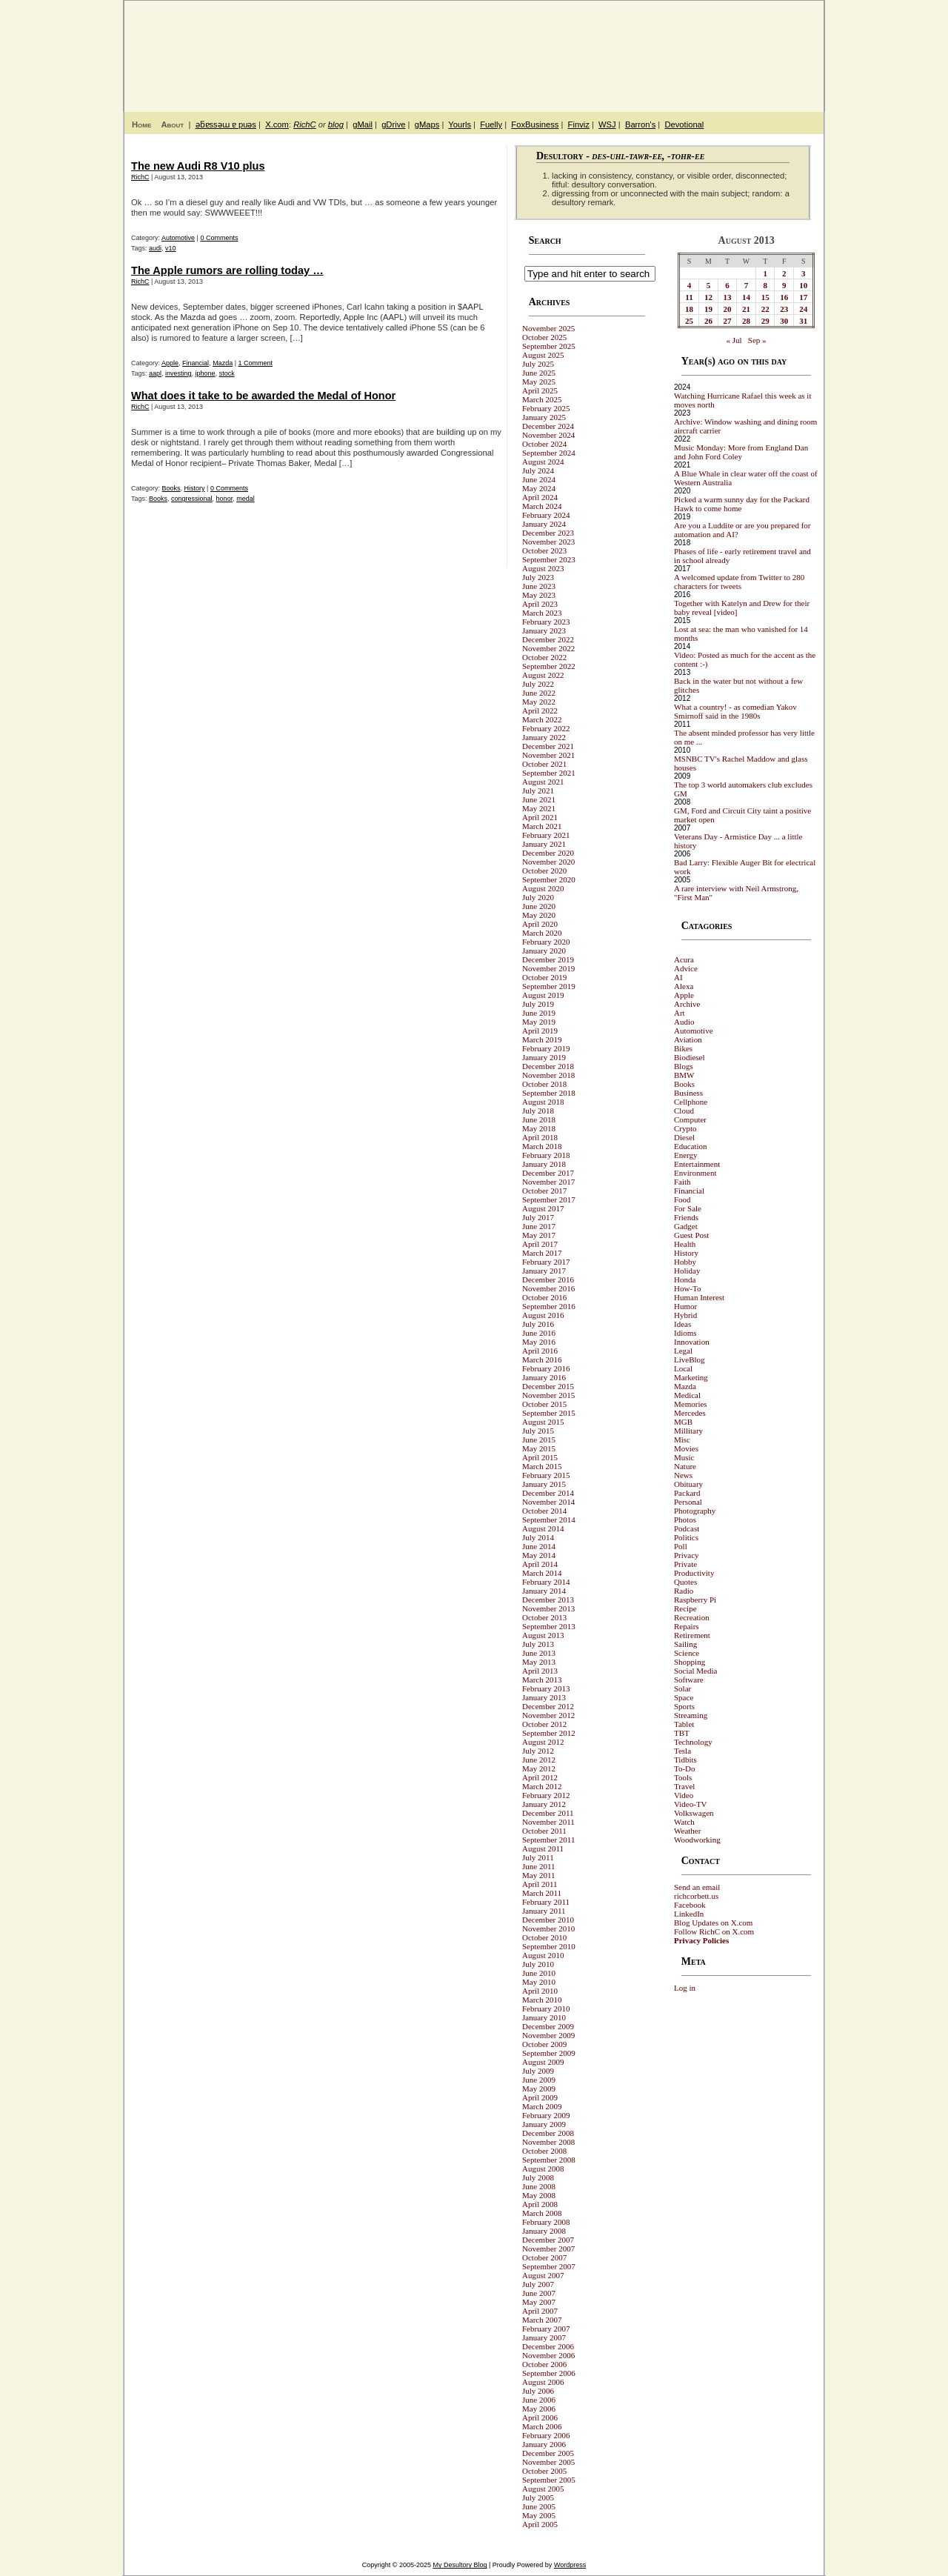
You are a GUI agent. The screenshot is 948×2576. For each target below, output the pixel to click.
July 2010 (538, 1964)
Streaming (690, 1715)
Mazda (223, 363)
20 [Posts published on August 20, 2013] (728, 308)
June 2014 (538, 1546)
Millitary (688, 1430)
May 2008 (538, 2195)
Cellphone (690, 1101)
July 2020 (538, 897)
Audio (684, 1021)
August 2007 (543, 2275)
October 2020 (544, 870)
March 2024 (541, 506)
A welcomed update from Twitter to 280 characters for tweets (739, 581)
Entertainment (697, 1163)
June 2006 (538, 2399)
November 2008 (548, 2141)
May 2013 (538, 1661)
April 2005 (540, 2524)
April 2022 (540, 710)
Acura (684, 959)
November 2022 (548, 648)
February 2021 (546, 835)
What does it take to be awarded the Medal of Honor (263, 396)
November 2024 (548, 434)
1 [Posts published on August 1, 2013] (765, 273)
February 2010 (546, 2008)
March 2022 (541, 719)
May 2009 (538, 2088)
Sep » (757, 340)
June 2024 (538, 479)
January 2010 (544, 2017)
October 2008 (544, 2150)
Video (683, 1795)
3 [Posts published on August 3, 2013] (803, 273)
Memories (690, 1404)
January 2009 (544, 2124)
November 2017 (548, 1181)
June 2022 (538, 692)
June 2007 (538, 2293)
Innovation (692, 1341)
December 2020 (548, 852)
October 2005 (544, 2470)
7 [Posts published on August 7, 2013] (746, 285)
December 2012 (548, 1706)
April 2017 (540, 1243)
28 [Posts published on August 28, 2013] (746, 320)
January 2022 (544, 737)
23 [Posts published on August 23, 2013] (784, 308)
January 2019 (544, 1057)
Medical (687, 1395)
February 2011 (546, 1901)
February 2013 (546, 1688)
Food (682, 1199)
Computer (690, 1119)
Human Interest (699, 1297)
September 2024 (548, 452)
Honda (684, 1279)
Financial (195, 363)
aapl (155, 373)
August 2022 (543, 674)
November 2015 (548, 1395)
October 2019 (544, 977)
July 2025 (538, 363)
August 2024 (543, 461)
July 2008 (538, 2177)
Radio (683, 1590)
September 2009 (548, 2053)
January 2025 (544, 417)
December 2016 (548, 1279)
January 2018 (544, 1163)
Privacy (686, 1555)
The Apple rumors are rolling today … (227, 270)
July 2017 (538, 1217)
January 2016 (544, 1377)
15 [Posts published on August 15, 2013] (765, 297)
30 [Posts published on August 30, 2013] (784, 320)
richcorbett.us (696, 1895)
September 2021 (548, 772)
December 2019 (548, 959)
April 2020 (540, 923)
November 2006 (548, 2355)
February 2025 (546, 408)
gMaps (427, 124)
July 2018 (538, 1110)
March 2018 (541, 1146)
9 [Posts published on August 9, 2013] (784, 285)
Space (683, 1697)
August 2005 (543, 2488)
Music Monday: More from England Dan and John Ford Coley (741, 452)
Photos (685, 1519)
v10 (170, 248)
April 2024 (540, 497)
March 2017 (541, 1252)
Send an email (697, 1887)
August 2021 (543, 781)
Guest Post (691, 1235)
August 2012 (543, 1741)
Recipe (685, 1608)
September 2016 (548, 1306)
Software (689, 1679)
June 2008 (538, 2186)
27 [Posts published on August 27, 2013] (728, 320)
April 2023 (540, 603)
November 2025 (548, 328)
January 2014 (544, 1590)
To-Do (684, 1768)
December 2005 (548, 2453)
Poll (680, 1546)
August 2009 (543, 2061)
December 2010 (548, 1919)
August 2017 (543, 1208)
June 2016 (538, 1332)
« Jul (733, 340)
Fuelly (491, 124)
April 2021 (540, 817)
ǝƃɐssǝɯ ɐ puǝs (226, 124)
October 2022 (544, 657)
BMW (684, 1075)
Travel (684, 1786)
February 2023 (546, 621)
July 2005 (538, 2497)
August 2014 (543, 1528)
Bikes (683, 1048)
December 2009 (548, 2026)
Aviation (688, 1039)
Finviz (579, 124)
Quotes (685, 1581)
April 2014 (540, 1564)
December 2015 (548, 1386)
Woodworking (697, 1839)
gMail (363, 124)
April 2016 (540, 1350)
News (683, 1475)
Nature (685, 1466)
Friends (686, 1217)
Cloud (684, 1110)
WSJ (607, 124)
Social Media (695, 1670)
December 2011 (548, 1812)
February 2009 (546, 2115)
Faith (682, 1181)
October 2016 (544, 1297)
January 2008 (544, 2230)
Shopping (689, 1661)
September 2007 (548, 2266)
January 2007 (544, 2337)
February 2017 (546, 1261)
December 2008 (548, 2133)
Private (685, 1564)
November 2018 (548, 1075)
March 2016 (541, 1359)
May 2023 (538, 594)
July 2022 (538, 683)
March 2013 (541, 1679)
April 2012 (540, 1777)
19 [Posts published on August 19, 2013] (708, 308)
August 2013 (543, 1635)
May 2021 (538, 808)
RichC (304, 124)
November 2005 (548, 2461)
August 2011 (543, 1848)
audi (155, 248)
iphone (206, 373)
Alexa (683, 986)
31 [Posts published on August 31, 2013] (803, 320)
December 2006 (548, 2346)
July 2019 (538, 1003)
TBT (682, 1732)
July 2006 (538, 2390)
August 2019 (543, 995)
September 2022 (548, 666)
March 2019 (541, 1039)
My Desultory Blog (681, 48)
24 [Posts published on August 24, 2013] (803, 308)
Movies (686, 1448)
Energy (686, 1155)
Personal (688, 1501)
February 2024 (546, 514)
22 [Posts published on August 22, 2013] (765, 308)
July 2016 (538, 1323)
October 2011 (544, 1830)
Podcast (686, 1528)
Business (688, 1092)
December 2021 (548, 746)
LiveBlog (689, 1359)
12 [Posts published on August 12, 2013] (708, 297)
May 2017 (538, 1235)
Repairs (686, 1626)
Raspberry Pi (695, 1599)
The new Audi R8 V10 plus (198, 166)
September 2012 (548, 1732)
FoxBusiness (534, 124)
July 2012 (538, 1750)
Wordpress (570, 2565)
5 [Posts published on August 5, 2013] (709, 285)
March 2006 (541, 2426)
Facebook (690, 1904)
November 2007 (548, 2248)
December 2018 (548, 1066)
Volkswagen (694, 1812)
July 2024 (538, 470)
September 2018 (548, 1092)
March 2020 (541, 932)
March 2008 (541, 2213)
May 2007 (538, 2301)
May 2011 (538, 1875)
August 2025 (543, 354)
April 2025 (540, 390)
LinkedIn (689, 1913)
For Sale (687, 1208)
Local (683, 1368)
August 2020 (543, 888)
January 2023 (544, 630)
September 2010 (548, 1946)
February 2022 (546, 728)
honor (224, 498)
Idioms (685, 1332)
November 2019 (548, 968)
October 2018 (544, 1083)
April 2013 (540, 1670)
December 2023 (548, 532)
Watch (684, 1821)
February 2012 (546, 1795)
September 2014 (548, 1519)
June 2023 (538, 586)
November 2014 (548, 1501)
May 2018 (538, 1128)
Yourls (459, 124)
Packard (687, 1492)
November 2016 (548, 1288)
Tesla (682, 1750)
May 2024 (538, 488)
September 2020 (548, 879)
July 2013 (538, 1644)
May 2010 (538, 1981)
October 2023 (544, 550)
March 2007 (541, 2319)
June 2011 (538, 1866)
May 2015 (538, 1448)
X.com (277, 124)
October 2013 (544, 1617)
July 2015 (538, 1430)
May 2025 (538, 381)
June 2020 (538, 906)
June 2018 (538, 1119)
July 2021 (538, 790)
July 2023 (538, 577)
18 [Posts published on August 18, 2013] (689, 308)
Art (679, 1012)
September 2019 (548, 986)
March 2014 (541, 1572)
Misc (682, 1439)
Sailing (685, 1644)
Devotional (684, 124)
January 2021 (544, 843)
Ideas (682, 1323)
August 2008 (543, 2168)
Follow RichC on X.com (714, 1931)
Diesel (684, 1137)
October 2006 (544, 2364)
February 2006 (546, 2435)
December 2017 (548, 1172)
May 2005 (538, 2515)
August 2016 (543, 1315)
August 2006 (543, 2381)
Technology (693, 1741)
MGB (683, 1421)
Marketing (691, 1377)
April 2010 (540, 1990)
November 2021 (548, 754)
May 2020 (538, 915)
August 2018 (543, 1101)
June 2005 (538, 2506)
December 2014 (548, 1492)
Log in (684, 1987)
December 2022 (548, 639)
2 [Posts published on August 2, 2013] (784, 273)
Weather (687, 1830)
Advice (686, 968)
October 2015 (544, 1404)
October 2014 (544, 1510)
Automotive (178, 238)
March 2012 (541, 1786)
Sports (684, 1706)
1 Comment (255, 363)
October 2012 (544, 1724)
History (194, 488)
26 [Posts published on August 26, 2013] (708, 320)
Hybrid (685, 1315)
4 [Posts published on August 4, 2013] (689, 285)
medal (245, 498)
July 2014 (538, 1537)
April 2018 (540, 1137)
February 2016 (546, 1368)
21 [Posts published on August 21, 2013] (746, 308)
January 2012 (544, 1804)
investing (178, 373)
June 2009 (538, 2079)
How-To (687, 1288)
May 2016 (538, 1341)
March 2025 (541, 399)
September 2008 (548, 2159)
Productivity (694, 1572)
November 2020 (548, 861)
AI (678, 977)
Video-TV (690, 1804)
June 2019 (538, 1012)
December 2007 (548, 2239)
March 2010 (541, 1999)
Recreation (692, 1617)
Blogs (683, 1066)
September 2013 (548, 1626)
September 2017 (548, 1199)
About (172, 124)
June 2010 (538, 1972)
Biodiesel (689, 1057)
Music (684, 1457)
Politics (686, 1537)
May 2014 (538, 1555)
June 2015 (538, 1439)
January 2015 (544, 1484)
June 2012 (538, 1759)
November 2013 (548, 1608)
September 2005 (548, 2479)
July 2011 (538, 1857)
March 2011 (541, 1892)
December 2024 (548, 426)
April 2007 (540, 2310)
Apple (169, 363)
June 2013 (538, 1652)
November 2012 (548, 1715)
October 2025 (544, 337)
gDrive (393, 124)
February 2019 (546, 1048)
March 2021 (541, 826)
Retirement (692, 1635)
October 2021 (544, 763)
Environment (695, 1172)
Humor (685, 1306)
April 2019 (540, 1030)
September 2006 (548, 2373)
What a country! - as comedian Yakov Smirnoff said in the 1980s (735, 711)
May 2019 (538, 1021)
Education (690, 1146)
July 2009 (538, 2070)
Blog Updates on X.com (713, 1922)
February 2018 (546, 1155)
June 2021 (538, 799)
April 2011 (540, 1884)
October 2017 (544, 1190)
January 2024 (544, 523)
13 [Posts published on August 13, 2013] (728, 297)
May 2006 (538, 2408)
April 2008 (540, 2204)
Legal (683, 1350)
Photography (694, 1510)
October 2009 (544, 2044)
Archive (687, 1003)
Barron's (640, 124)
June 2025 (538, 372)
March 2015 (541, 1466)
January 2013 (544, 1697)
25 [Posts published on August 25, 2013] (689, 320)
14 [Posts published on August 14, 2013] (746, 297)
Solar (682, 1688)
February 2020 (546, 941)
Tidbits (685, 1759)
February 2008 (546, 2221)
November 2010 (548, 1928)
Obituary (688, 1484)
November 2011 (548, 1821)
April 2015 (540, 1457)
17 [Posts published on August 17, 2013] (803, 297)
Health (684, 1243)
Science (686, 1652)
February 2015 (546, 1475)
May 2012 (538, 1768)
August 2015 (543, 1421)
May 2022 (538, 701)
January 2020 (544, 950)
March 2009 (541, 2106)
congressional (192, 498)
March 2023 (541, 612)
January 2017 (544, 1270)
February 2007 (546, 2328)
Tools (683, 1777)
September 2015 (548, 1412)
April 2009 (540, 2097)
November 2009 (548, 2035)
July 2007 (538, 2284)
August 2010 (543, 1955)
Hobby (685, 1261)
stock (227, 373)
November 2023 (548, 541)
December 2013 (548, 1599)
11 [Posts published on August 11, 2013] (688, 297)
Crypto (685, 1128)
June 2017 (538, 1226)
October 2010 (544, 1937)
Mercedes (690, 1412)
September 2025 (548, 346)
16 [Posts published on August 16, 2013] (784, 297)
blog (336, 124)
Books (171, 488)
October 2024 (544, 443)
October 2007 (544, 2257)
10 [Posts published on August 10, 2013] (803, 285)
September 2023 (548, 559)
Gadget (686, 1226)
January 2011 (544, 1910)
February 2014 (546, 1581)
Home (141, 124)
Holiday (687, 1270)
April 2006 (540, 2417)
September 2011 (548, 1839)
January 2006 (544, 2444)
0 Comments (219, 238)
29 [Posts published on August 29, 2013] (765, 320)
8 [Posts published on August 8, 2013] (765, 285)
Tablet (684, 1724)
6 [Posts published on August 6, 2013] (727, 285)
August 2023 (543, 568)
